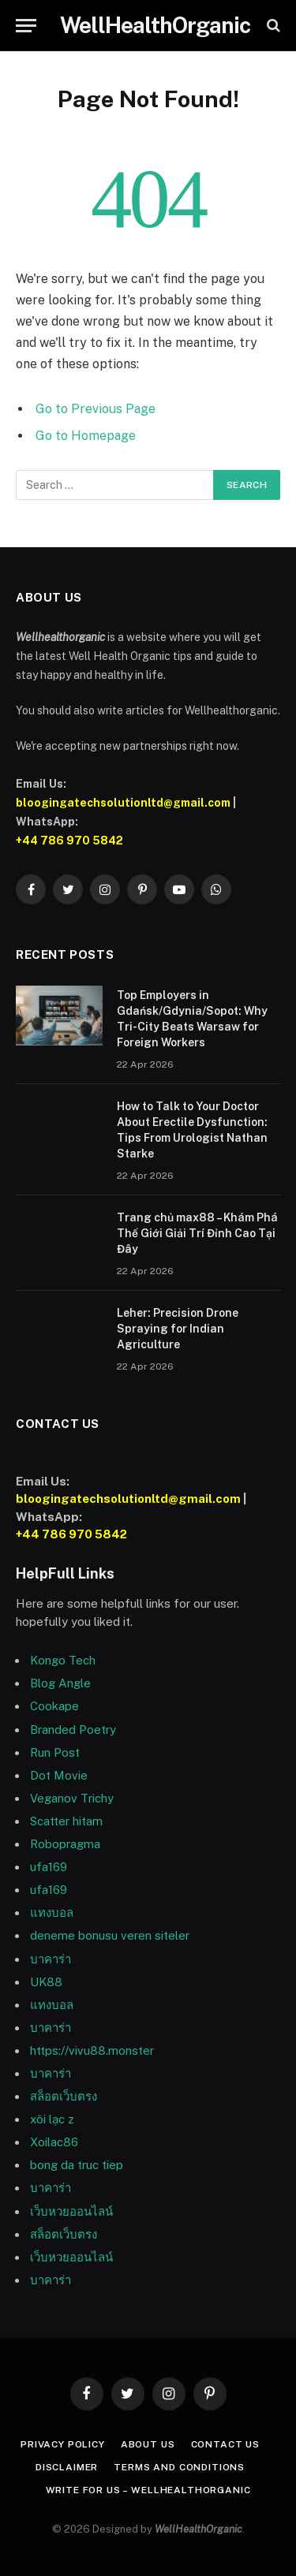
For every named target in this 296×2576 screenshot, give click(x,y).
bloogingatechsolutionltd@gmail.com (123, 802)
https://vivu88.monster (92, 2050)
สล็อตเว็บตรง (63, 2096)
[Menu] (26, 25)
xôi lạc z (52, 2119)
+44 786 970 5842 (69, 840)
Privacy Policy (63, 2444)
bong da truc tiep (76, 2165)
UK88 (46, 1982)
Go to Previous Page (95, 408)
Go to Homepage (86, 435)
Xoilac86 (54, 2142)
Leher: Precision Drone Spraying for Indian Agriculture (177, 1329)
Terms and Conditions (179, 2467)
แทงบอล (51, 1912)
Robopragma (65, 1844)
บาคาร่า (50, 2027)
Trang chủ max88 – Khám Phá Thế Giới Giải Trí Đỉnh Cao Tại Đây (197, 1233)
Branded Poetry (73, 1729)
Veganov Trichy (72, 1798)
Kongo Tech (63, 1660)
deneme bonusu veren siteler (109, 1935)
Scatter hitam (66, 1821)
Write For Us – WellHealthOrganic (148, 2490)
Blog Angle (60, 1683)
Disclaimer (67, 2467)
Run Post (55, 1752)
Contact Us (225, 2444)
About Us (148, 2444)
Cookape (54, 1706)
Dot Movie (59, 1775)
